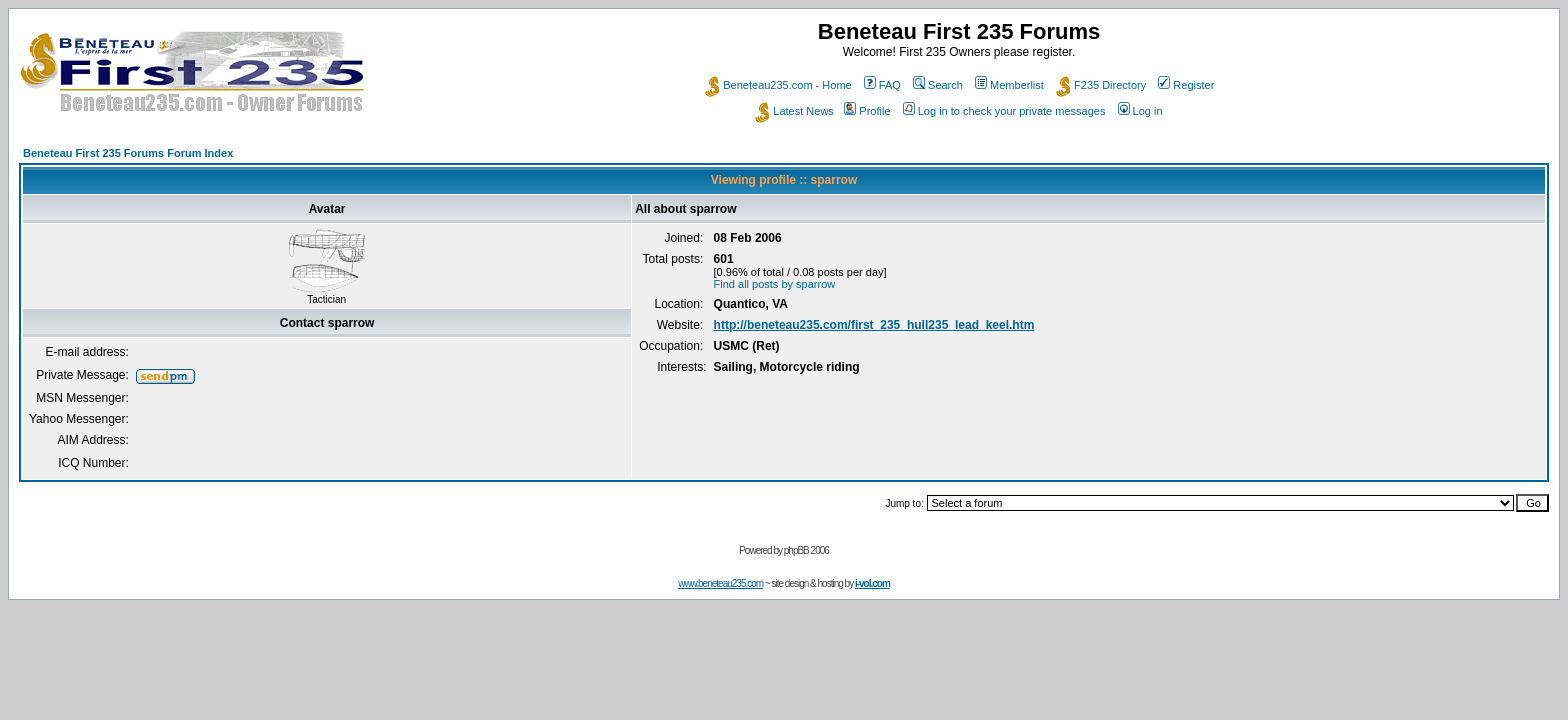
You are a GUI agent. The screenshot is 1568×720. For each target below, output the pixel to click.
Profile (867, 111)
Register (1186, 85)
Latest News (794, 111)
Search (938, 85)
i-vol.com (872, 583)
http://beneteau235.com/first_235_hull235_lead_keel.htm (874, 325)
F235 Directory (1101, 85)
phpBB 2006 (806, 550)
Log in (1140, 111)
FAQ (882, 85)
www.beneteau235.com (720, 583)
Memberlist (1009, 85)
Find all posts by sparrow (775, 284)
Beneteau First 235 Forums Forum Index (128, 153)
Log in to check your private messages (1004, 111)
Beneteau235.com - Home (778, 85)
